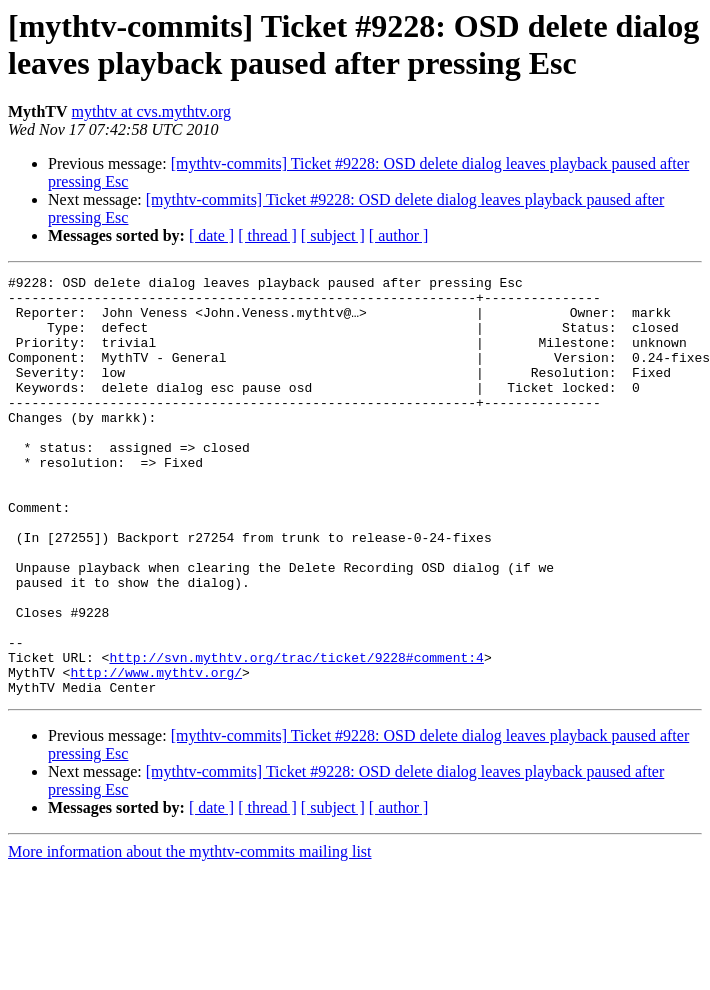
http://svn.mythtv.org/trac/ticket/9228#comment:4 (296, 735)
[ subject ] (333, 235)
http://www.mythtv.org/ (156, 753)
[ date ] (211, 235)
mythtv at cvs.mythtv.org (152, 111)
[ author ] (399, 235)
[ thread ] (267, 235)
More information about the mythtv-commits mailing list (190, 935)
